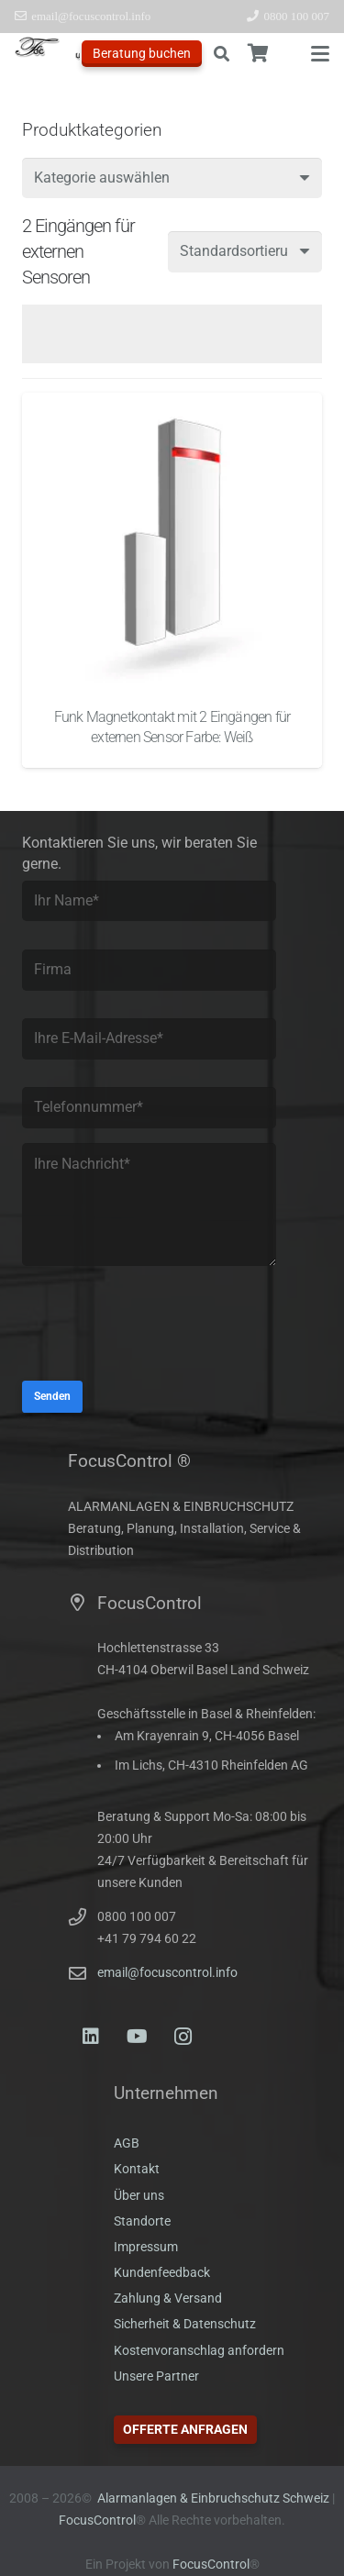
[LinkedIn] (91, 2037)
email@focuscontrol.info (167, 1973)
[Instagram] (182, 2037)
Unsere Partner (156, 2376)
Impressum (146, 2247)
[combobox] (172, 178)
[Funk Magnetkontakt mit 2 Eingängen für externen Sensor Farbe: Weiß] (172, 543)
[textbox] (102, 177)
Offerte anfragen (185, 2429)
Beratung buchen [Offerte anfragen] (142, 53)
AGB (126, 2143)
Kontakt (137, 2169)
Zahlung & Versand (168, 2298)
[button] (221, 53)
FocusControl (97, 2520)
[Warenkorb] (259, 53)
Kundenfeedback (162, 2273)
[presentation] (161, 1330)
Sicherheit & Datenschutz (185, 2324)
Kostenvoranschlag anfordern (199, 2351)
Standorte (142, 2221)
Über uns (139, 2196)
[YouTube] (137, 2037)
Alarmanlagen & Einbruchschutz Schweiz (213, 2498)
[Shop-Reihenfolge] (245, 251)
